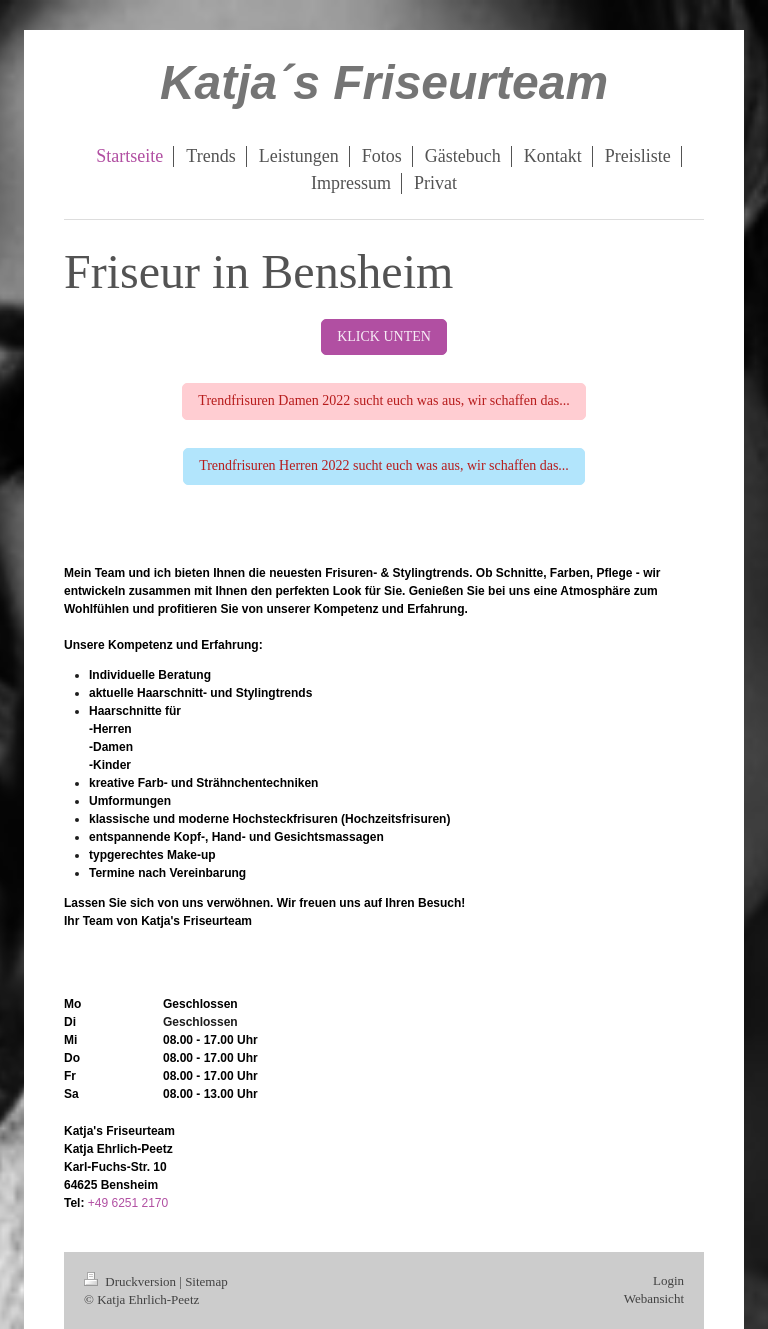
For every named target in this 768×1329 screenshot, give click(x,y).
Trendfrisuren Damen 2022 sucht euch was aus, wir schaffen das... (383, 400)
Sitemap (206, 1281)
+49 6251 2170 (128, 1203)
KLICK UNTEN (384, 336)
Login (668, 1280)
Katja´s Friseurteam (384, 82)
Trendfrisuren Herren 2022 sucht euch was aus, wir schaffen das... (384, 465)
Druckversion (131, 1281)
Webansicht (654, 1298)
